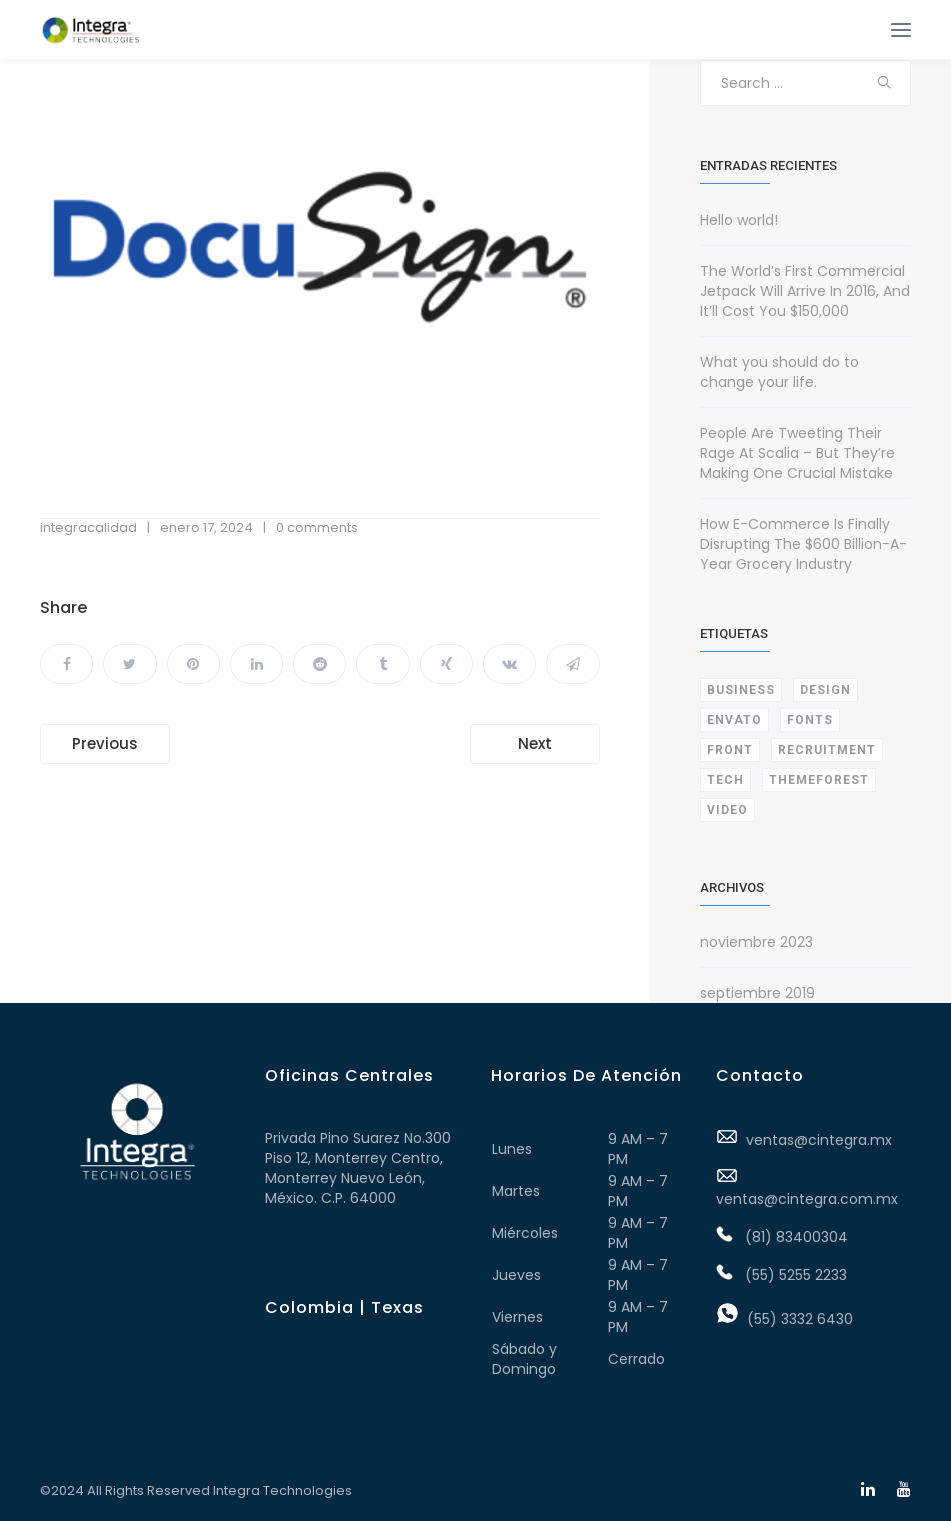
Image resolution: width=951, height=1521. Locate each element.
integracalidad (88, 527)
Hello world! (739, 220)
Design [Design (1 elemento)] (825, 690)
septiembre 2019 (757, 993)
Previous (105, 743)
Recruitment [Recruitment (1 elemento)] (827, 750)
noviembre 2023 (756, 942)
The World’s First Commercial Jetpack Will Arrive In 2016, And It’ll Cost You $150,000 (805, 291)
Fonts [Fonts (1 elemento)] (810, 720)
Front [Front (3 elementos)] (730, 750)
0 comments (317, 527)
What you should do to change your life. (779, 372)
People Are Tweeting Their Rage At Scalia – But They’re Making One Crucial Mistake (797, 453)
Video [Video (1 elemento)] (727, 810)
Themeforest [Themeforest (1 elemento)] (819, 780)
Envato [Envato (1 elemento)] (734, 720)
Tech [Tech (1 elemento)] (725, 780)
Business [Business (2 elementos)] (741, 690)
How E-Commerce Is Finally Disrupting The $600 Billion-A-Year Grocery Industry (803, 544)
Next (535, 743)
